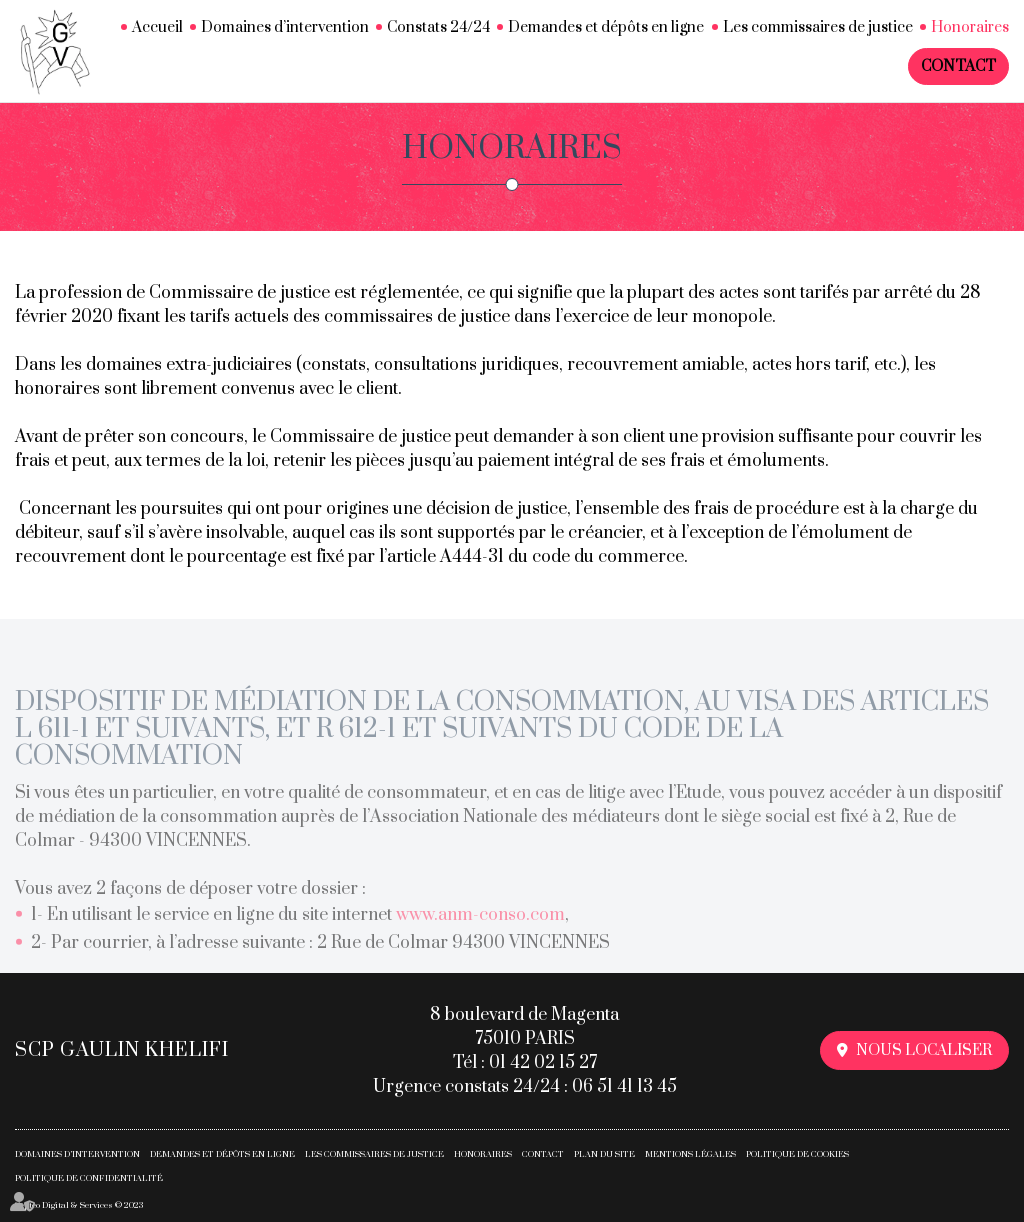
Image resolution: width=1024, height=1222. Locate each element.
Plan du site (604, 1154)
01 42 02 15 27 (543, 1063)
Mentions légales (690, 1154)
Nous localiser (924, 1050)
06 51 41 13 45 (624, 1087)
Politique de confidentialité (89, 1178)
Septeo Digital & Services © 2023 (79, 1205)
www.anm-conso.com (480, 927)
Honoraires (970, 27)
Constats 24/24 (438, 27)
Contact (958, 66)
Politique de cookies (797, 1154)
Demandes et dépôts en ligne (606, 27)
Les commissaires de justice (818, 27)
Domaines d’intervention (285, 27)
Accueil (157, 27)
